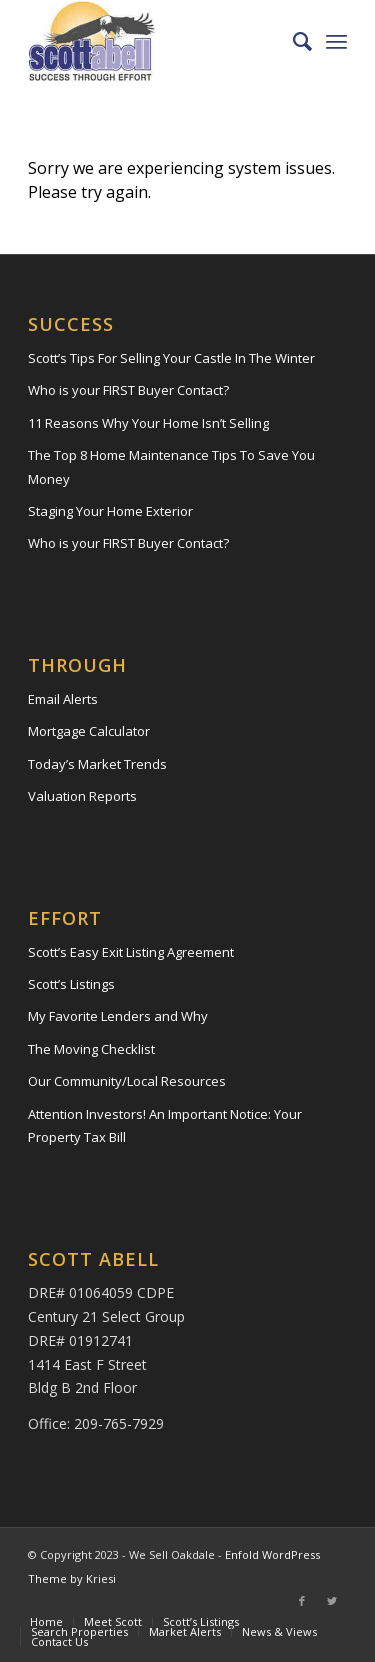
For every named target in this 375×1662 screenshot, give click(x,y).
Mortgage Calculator (89, 731)
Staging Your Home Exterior (110, 511)
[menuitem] (292, 41)
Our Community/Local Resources (127, 1081)
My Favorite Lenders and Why (118, 1016)
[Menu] (336, 41)
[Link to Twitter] (332, 1601)
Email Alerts (63, 699)
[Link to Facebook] (302, 1601)
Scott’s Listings (71, 984)
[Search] (292, 41)
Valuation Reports (82, 796)
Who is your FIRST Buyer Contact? (128, 390)
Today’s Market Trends (97, 764)
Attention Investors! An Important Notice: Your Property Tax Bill (165, 1125)
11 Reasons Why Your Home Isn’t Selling (148, 423)
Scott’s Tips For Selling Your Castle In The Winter (171, 358)
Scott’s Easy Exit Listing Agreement (131, 952)
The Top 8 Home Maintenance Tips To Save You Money (171, 466)
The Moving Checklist (91, 1049)
